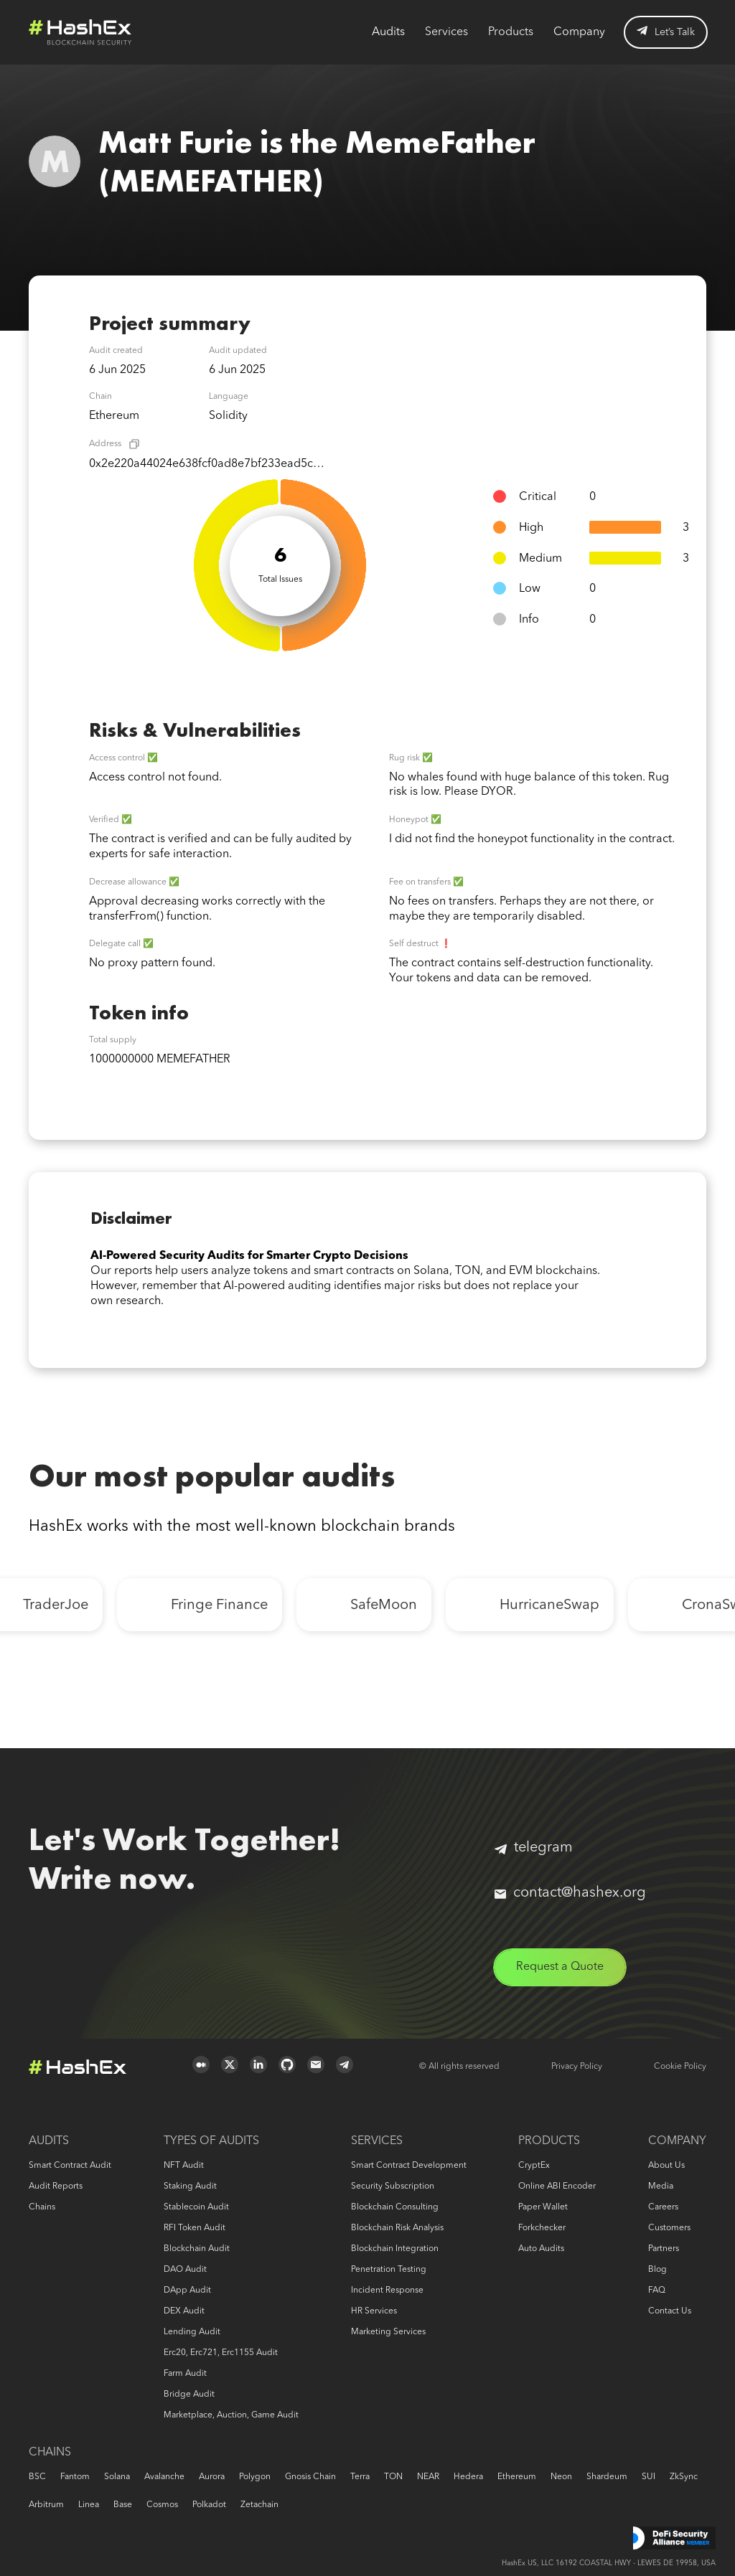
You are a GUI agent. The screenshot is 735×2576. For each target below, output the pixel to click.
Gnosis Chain (310, 2477)
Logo (80, 32)
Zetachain (259, 2505)
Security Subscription (392, 2186)
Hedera (468, 2477)
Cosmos (162, 2505)
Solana (117, 2477)
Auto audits (541, 2249)
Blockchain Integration (395, 2249)
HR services (374, 2311)
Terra (360, 2477)
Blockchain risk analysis (397, 2228)
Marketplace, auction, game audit (231, 2415)
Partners (663, 2249)
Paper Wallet (543, 2207)
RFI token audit (194, 2228)
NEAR (428, 2477)
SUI (648, 2477)
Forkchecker (542, 2228)
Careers (663, 2207)
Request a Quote (560, 1967)
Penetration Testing (388, 2269)
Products (510, 32)
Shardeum (606, 2477)
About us (666, 2165)
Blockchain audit (197, 2249)
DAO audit (185, 2269)
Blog (657, 2269)
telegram (534, 1848)
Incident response (387, 2290)
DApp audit (187, 2290)
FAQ (656, 2290)
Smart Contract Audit (70, 2165)
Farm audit (185, 2373)
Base (122, 2505)
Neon (561, 2477)
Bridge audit (189, 2394)
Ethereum (516, 2477)
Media (660, 2186)
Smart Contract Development (409, 2165)
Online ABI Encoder (557, 2186)
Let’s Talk (666, 31)
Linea (88, 2505)
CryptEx (534, 2165)
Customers (669, 2228)
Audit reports (56, 2186)
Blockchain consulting (395, 2207)
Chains (42, 2207)
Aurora (212, 2477)
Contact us (669, 2311)
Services (446, 32)
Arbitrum (46, 2505)
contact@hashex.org (570, 1893)
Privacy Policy (576, 2066)
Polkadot (209, 2505)
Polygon (255, 2477)
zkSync (684, 2477)
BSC (37, 2477)
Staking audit (190, 2186)
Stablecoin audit (196, 2207)
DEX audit (184, 2311)
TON (393, 2477)
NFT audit (184, 2165)
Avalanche (164, 2477)
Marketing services (388, 2332)
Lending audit (192, 2332)
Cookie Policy (680, 2066)
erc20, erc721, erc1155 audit (221, 2353)
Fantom (75, 2477)
